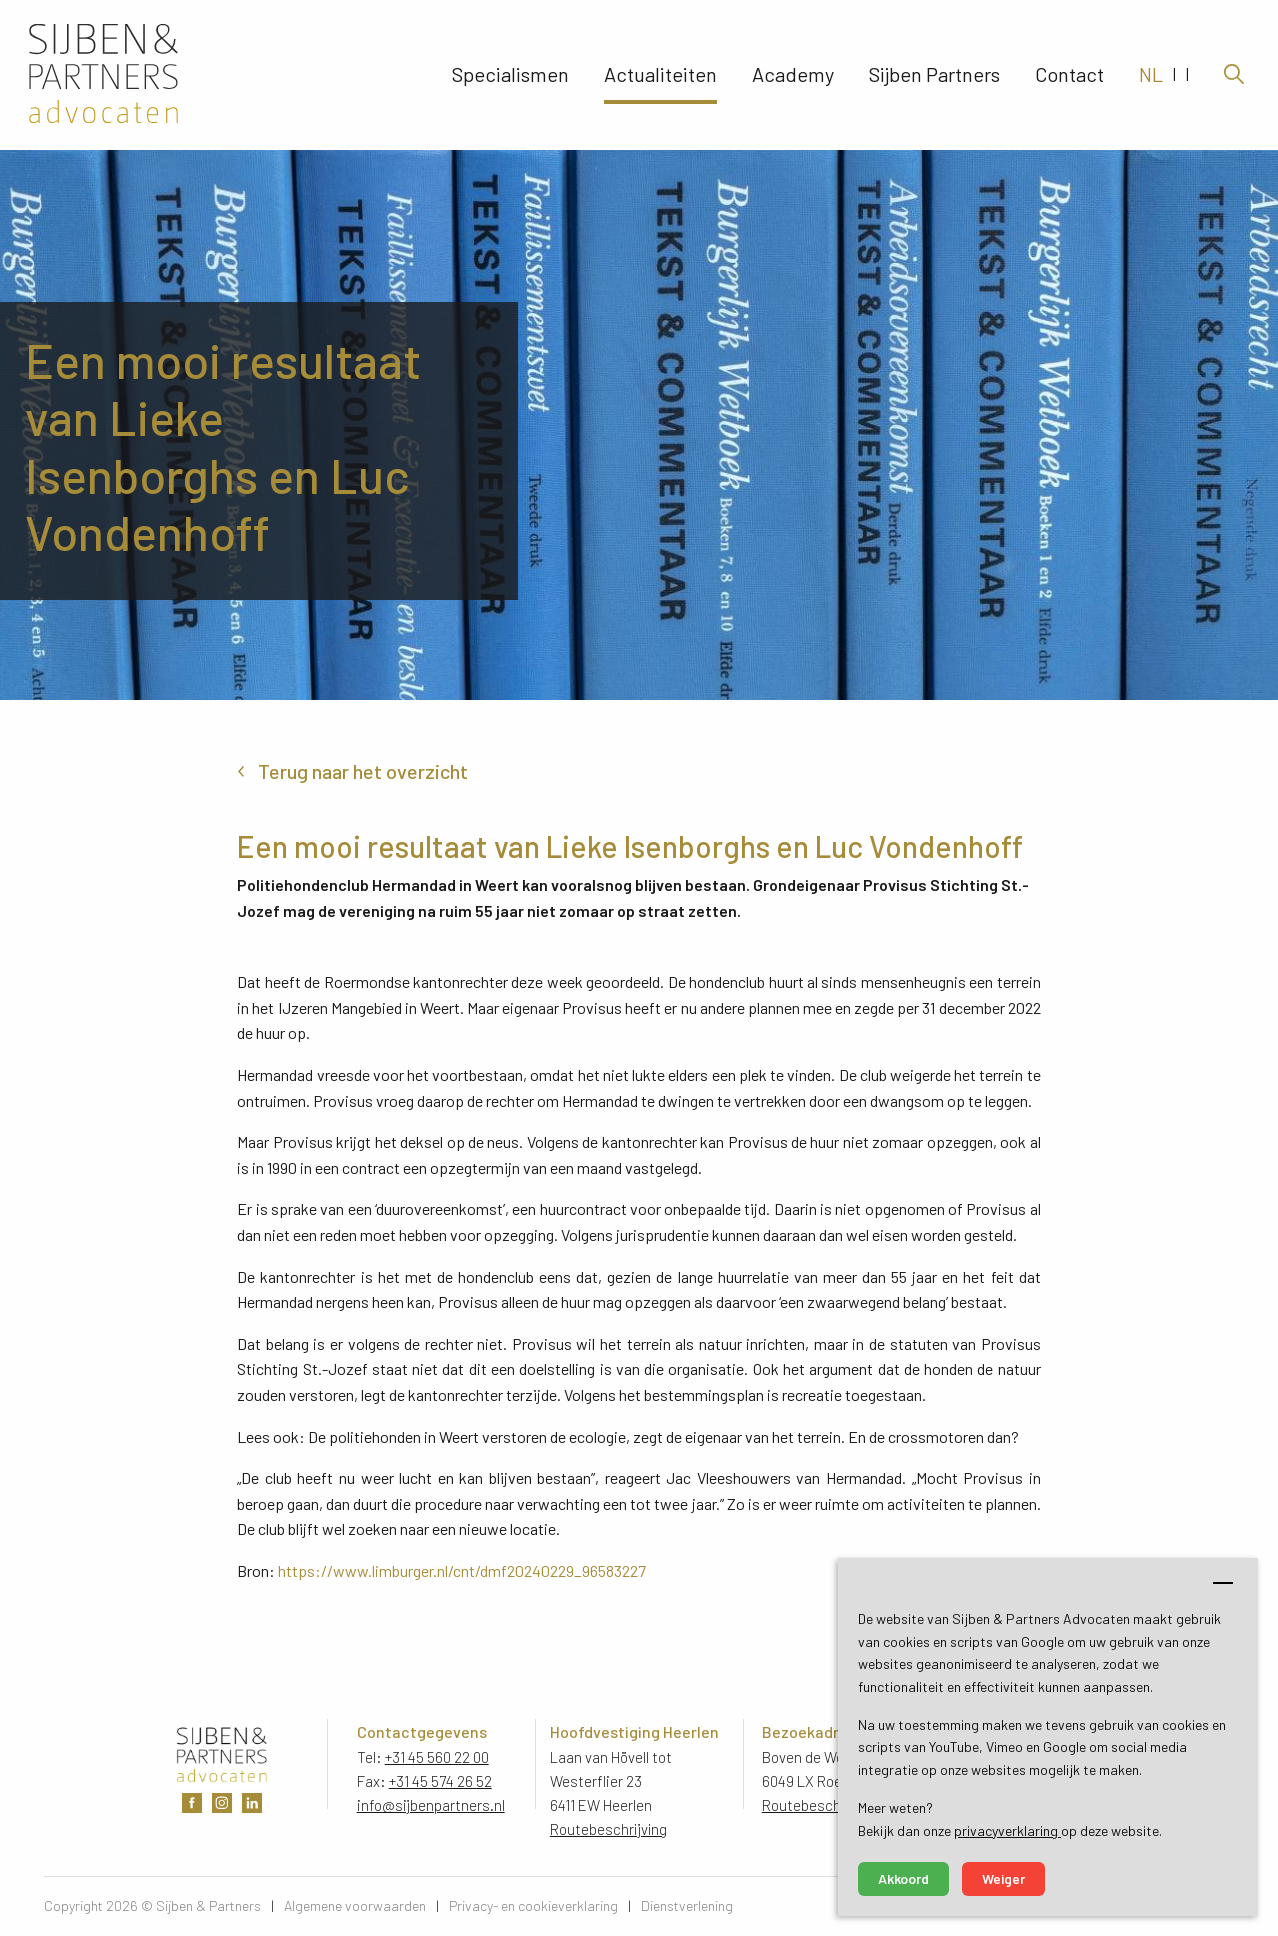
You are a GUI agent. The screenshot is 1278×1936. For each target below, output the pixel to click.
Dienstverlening (687, 1905)
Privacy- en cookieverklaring (533, 1905)
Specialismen (510, 75)
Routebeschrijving (609, 1829)
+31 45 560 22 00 (437, 1757)
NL (1151, 75)
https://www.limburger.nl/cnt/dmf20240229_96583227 (462, 1570)
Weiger (1003, 1878)
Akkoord (903, 1878)
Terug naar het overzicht (363, 771)
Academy (793, 75)
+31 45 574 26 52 (440, 1781)
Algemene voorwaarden (355, 1905)
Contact (1069, 75)
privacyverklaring (1007, 1830)
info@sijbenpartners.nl (431, 1805)
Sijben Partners (934, 75)
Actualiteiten (660, 75)
